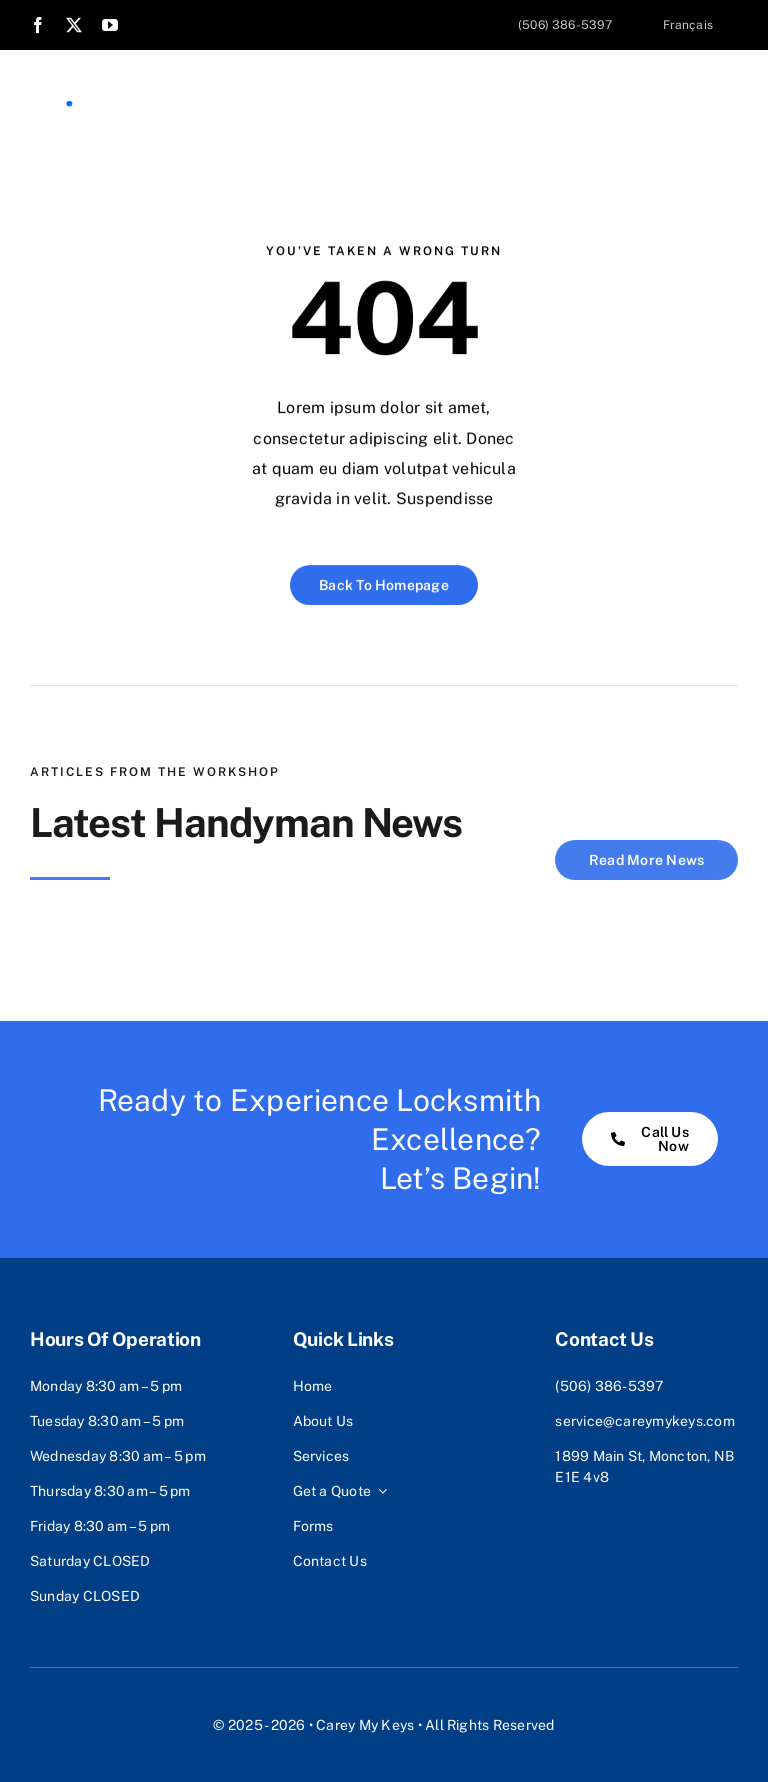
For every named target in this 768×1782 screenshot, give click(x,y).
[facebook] (38, 25)
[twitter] (74, 25)
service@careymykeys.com (645, 1421)
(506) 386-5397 (609, 1386)
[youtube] (110, 25)
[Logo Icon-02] (55, 87)
